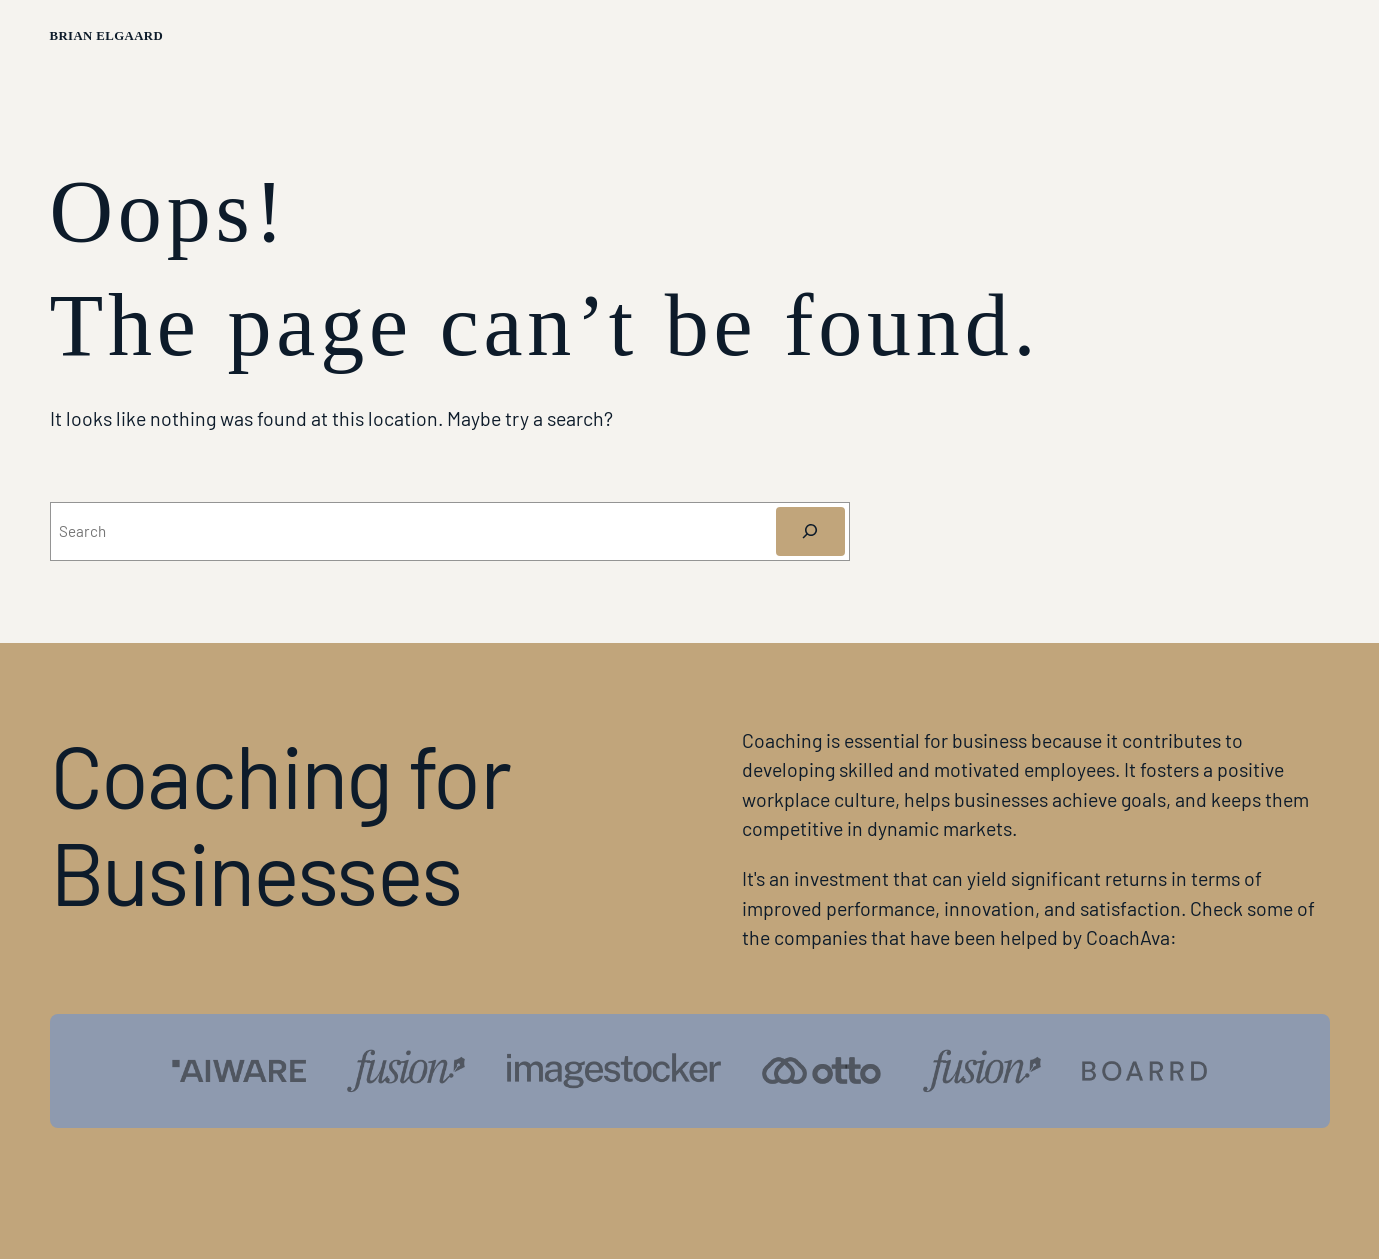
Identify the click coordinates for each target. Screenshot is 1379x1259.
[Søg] (810, 531)
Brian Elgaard (107, 36)
